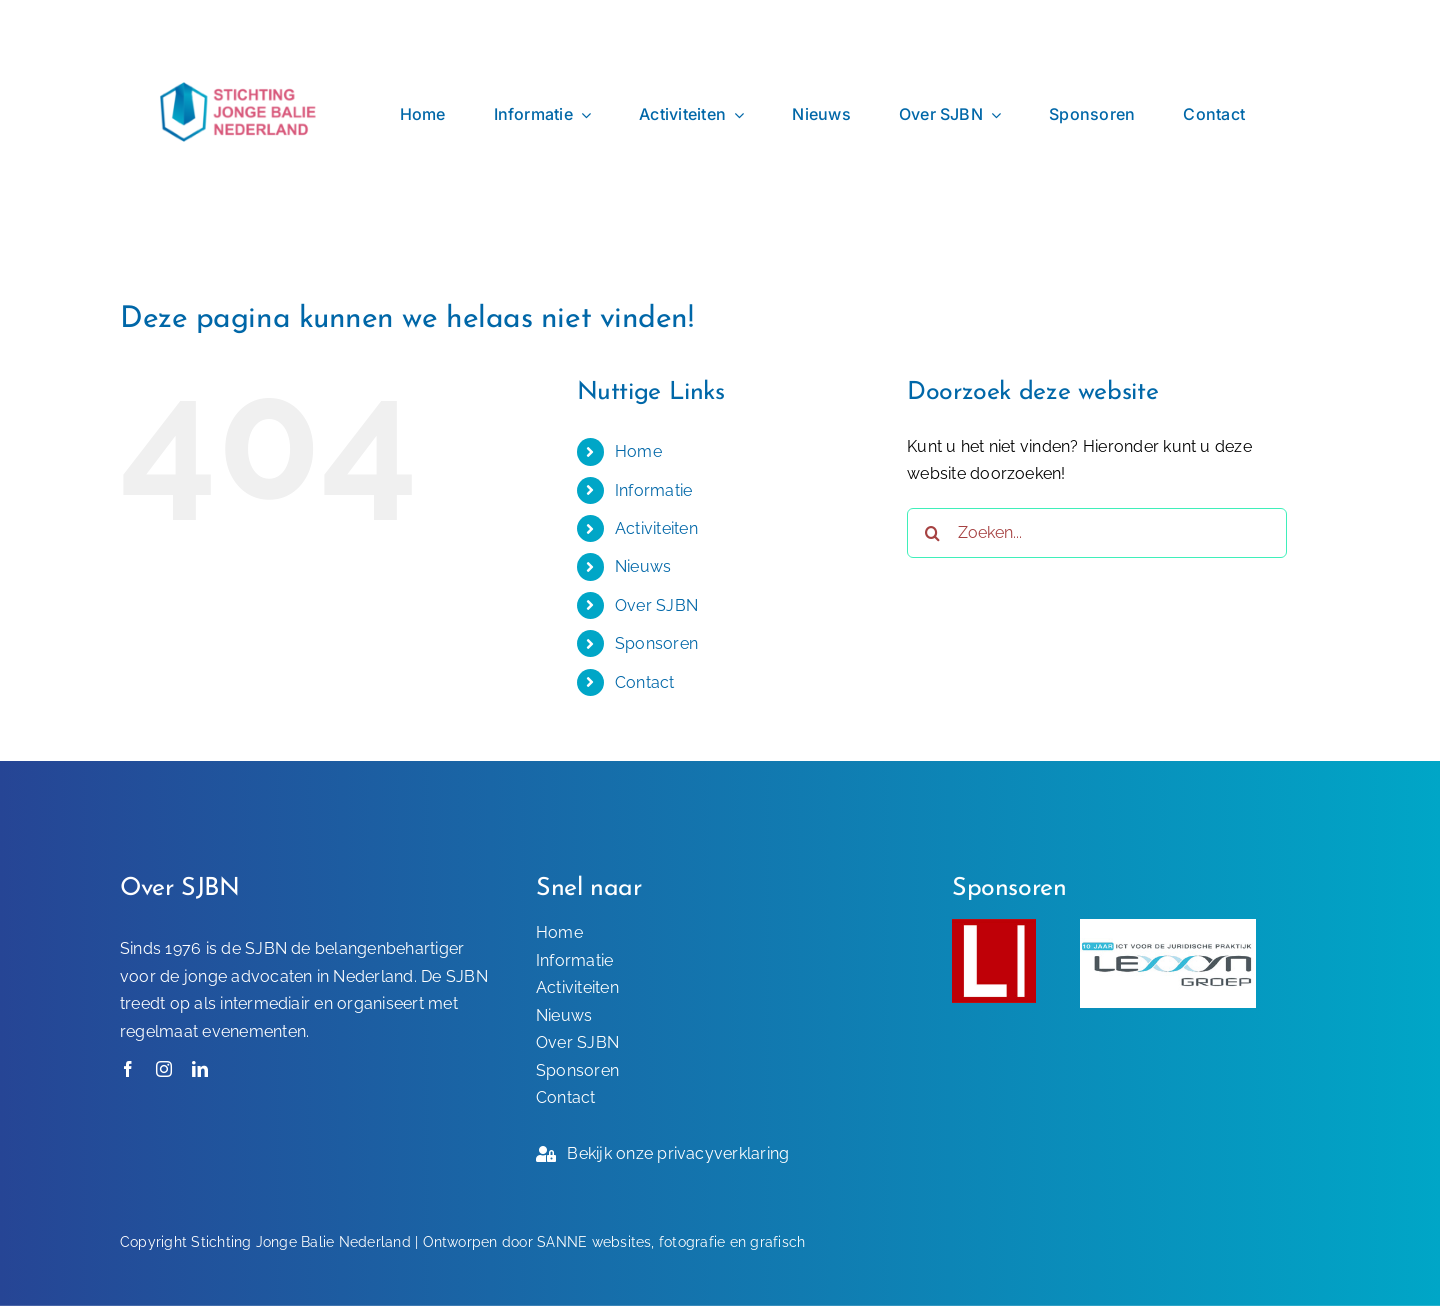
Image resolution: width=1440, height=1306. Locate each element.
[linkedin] (200, 1069)
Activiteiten (656, 528)
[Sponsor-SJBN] (994, 926)
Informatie (653, 490)
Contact (645, 682)
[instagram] (164, 1069)
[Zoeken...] (1097, 533)
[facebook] (128, 1069)
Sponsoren (656, 643)
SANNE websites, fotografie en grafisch (671, 1242)
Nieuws (643, 566)
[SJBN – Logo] (240, 31)
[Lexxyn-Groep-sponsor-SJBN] (1168, 926)
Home (638, 451)
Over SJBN (656, 605)
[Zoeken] (932, 533)
